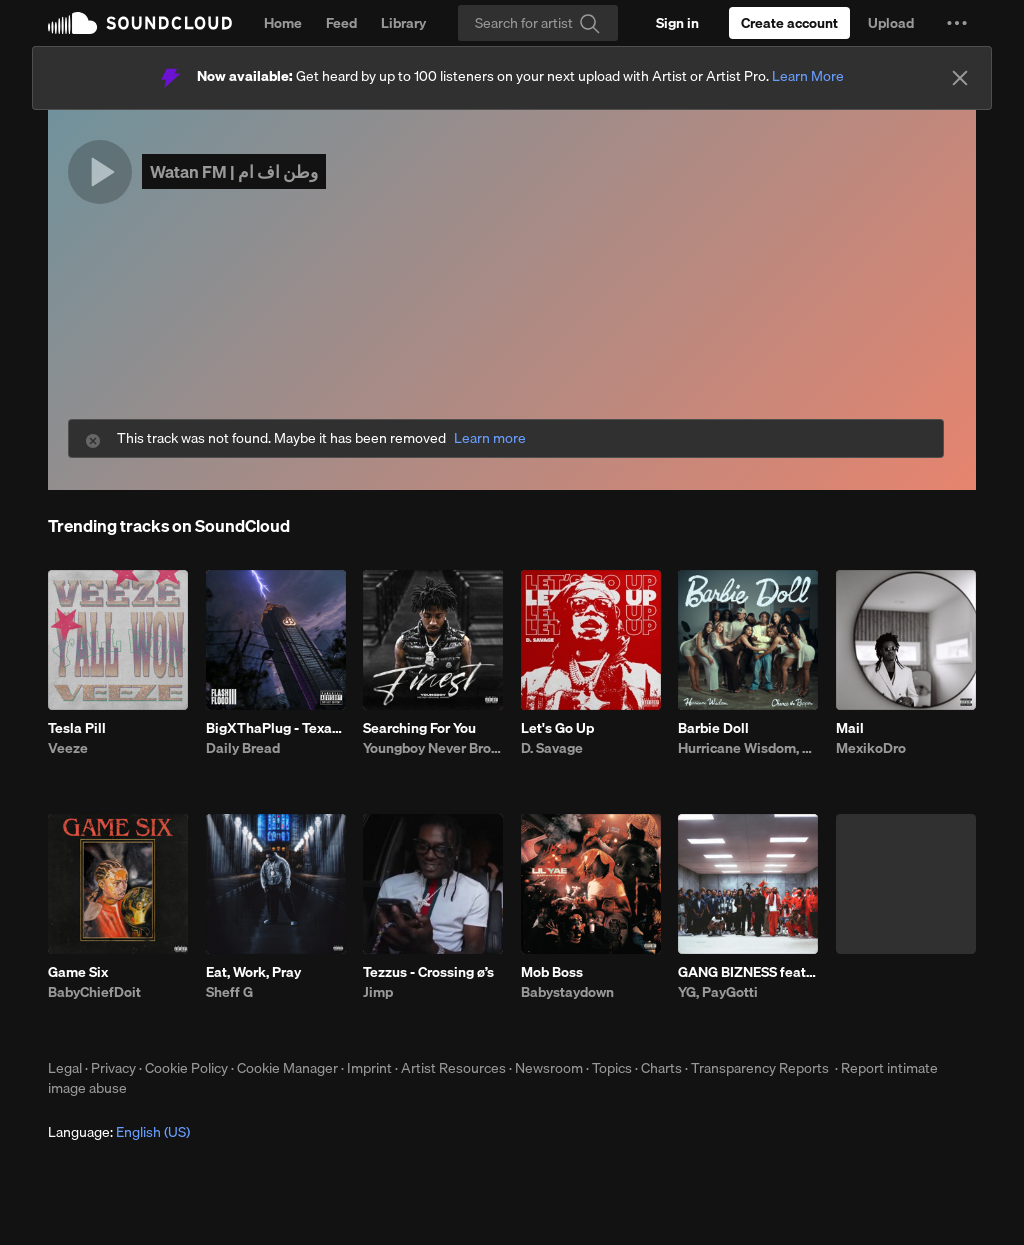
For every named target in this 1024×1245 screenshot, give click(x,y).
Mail (850, 728)
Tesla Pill (77, 728)
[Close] (960, 78)
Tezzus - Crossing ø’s (428, 972)
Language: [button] (119, 1132)
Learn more (490, 438)
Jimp (378, 992)
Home (283, 23)
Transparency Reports (760, 1068)
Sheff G (229, 992)
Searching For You (419, 728)
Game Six (78, 972)
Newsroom (549, 1068)
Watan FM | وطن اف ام (234, 171)
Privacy (113, 1068)
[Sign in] (677, 23)
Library (403, 23)
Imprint (369, 1068)
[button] (957, 23)
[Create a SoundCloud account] (789, 23)
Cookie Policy (186, 1068)
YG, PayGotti (718, 992)
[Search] (538, 23)
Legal (65, 1068)
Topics (612, 1068)
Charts (661, 1068)
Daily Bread (243, 748)
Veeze (68, 748)
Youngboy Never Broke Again (433, 748)
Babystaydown (567, 992)
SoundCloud (140, 23)
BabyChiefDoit (94, 992)
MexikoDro (871, 748)
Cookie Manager (287, 1068)
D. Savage (552, 748)
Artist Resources (453, 1068)
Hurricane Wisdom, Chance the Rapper (748, 748)
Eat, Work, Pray (253, 972)
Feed (341, 23)
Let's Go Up (557, 728)
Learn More (808, 76)
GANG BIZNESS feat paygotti (748, 972)
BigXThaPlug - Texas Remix (276, 728)
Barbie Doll (713, 728)
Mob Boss (552, 972)
